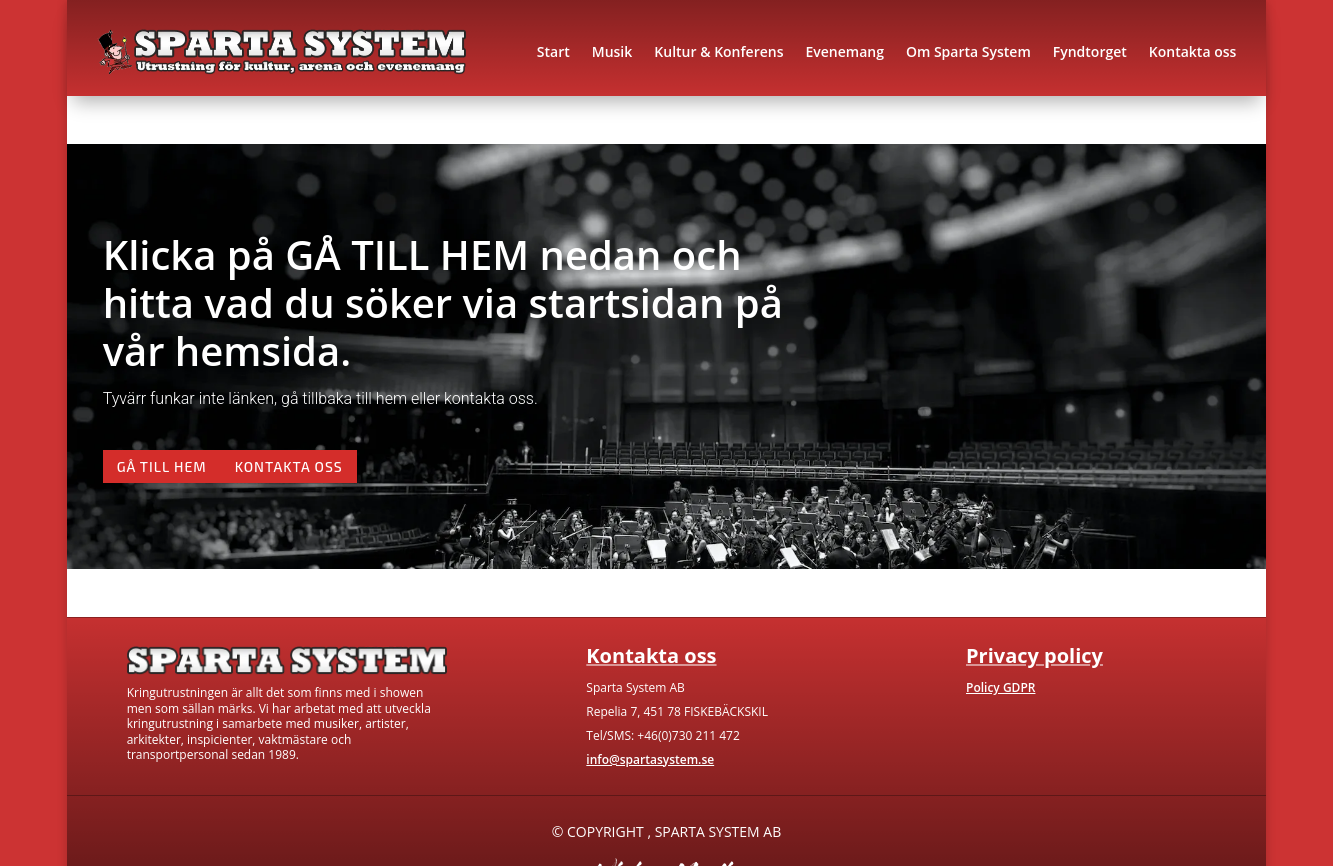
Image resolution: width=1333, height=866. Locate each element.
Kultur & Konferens (718, 51)
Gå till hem (162, 466)
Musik (612, 51)
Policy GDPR (1000, 687)
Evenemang (844, 51)
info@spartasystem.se (650, 759)
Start (553, 51)
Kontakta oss (1193, 51)
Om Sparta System (968, 51)
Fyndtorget (1090, 51)
